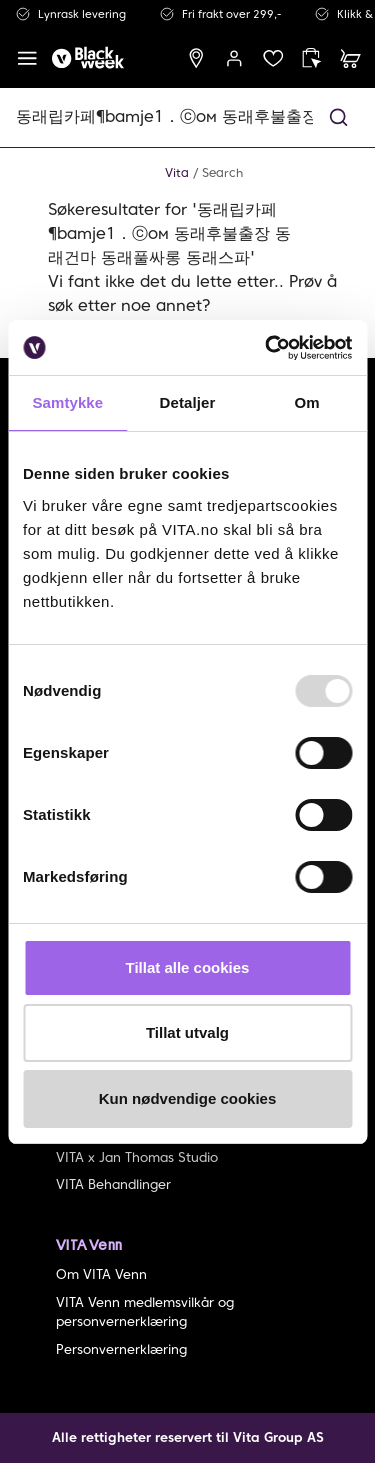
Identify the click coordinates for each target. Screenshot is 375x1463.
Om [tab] (307, 402)
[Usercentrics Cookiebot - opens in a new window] (267, 348)
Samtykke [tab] (67, 402)
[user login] (234, 58)
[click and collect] (311, 58)
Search (222, 172)
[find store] (196, 58)
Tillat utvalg (187, 1032)
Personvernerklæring (121, 1349)
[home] (88, 58)
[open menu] (27, 58)
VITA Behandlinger (113, 1184)
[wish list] (273, 58)
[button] (338, 117)
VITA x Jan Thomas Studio (137, 1157)
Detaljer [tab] (188, 402)
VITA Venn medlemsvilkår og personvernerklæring (145, 1312)
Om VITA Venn (101, 1274)
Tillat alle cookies (188, 967)
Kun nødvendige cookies (188, 1098)
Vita (177, 172)
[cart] (350, 58)
